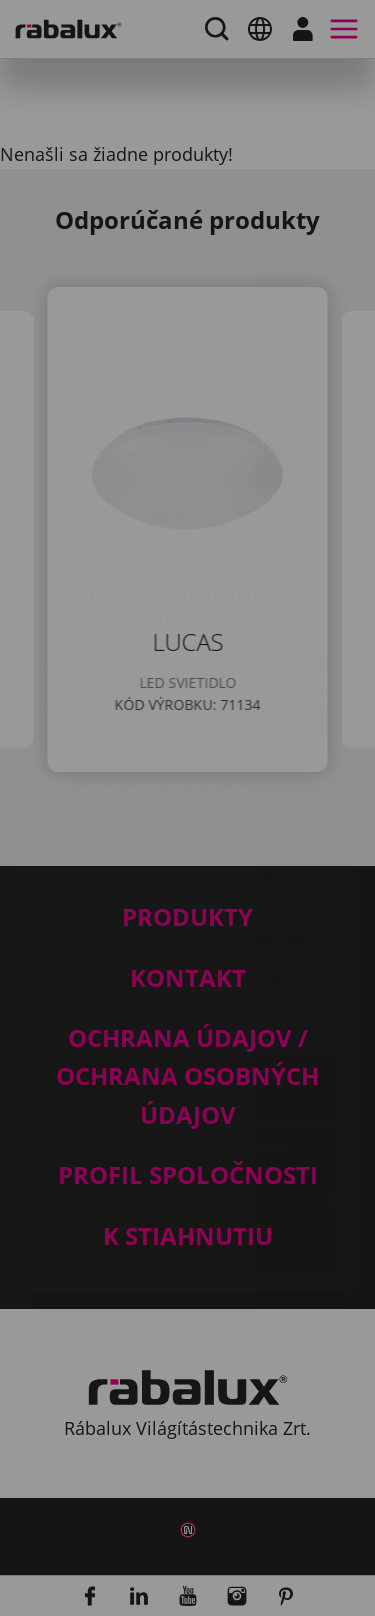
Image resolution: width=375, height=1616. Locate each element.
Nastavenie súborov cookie (188, 969)
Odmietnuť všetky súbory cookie (187, 1044)
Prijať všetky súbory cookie (187, 1119)
